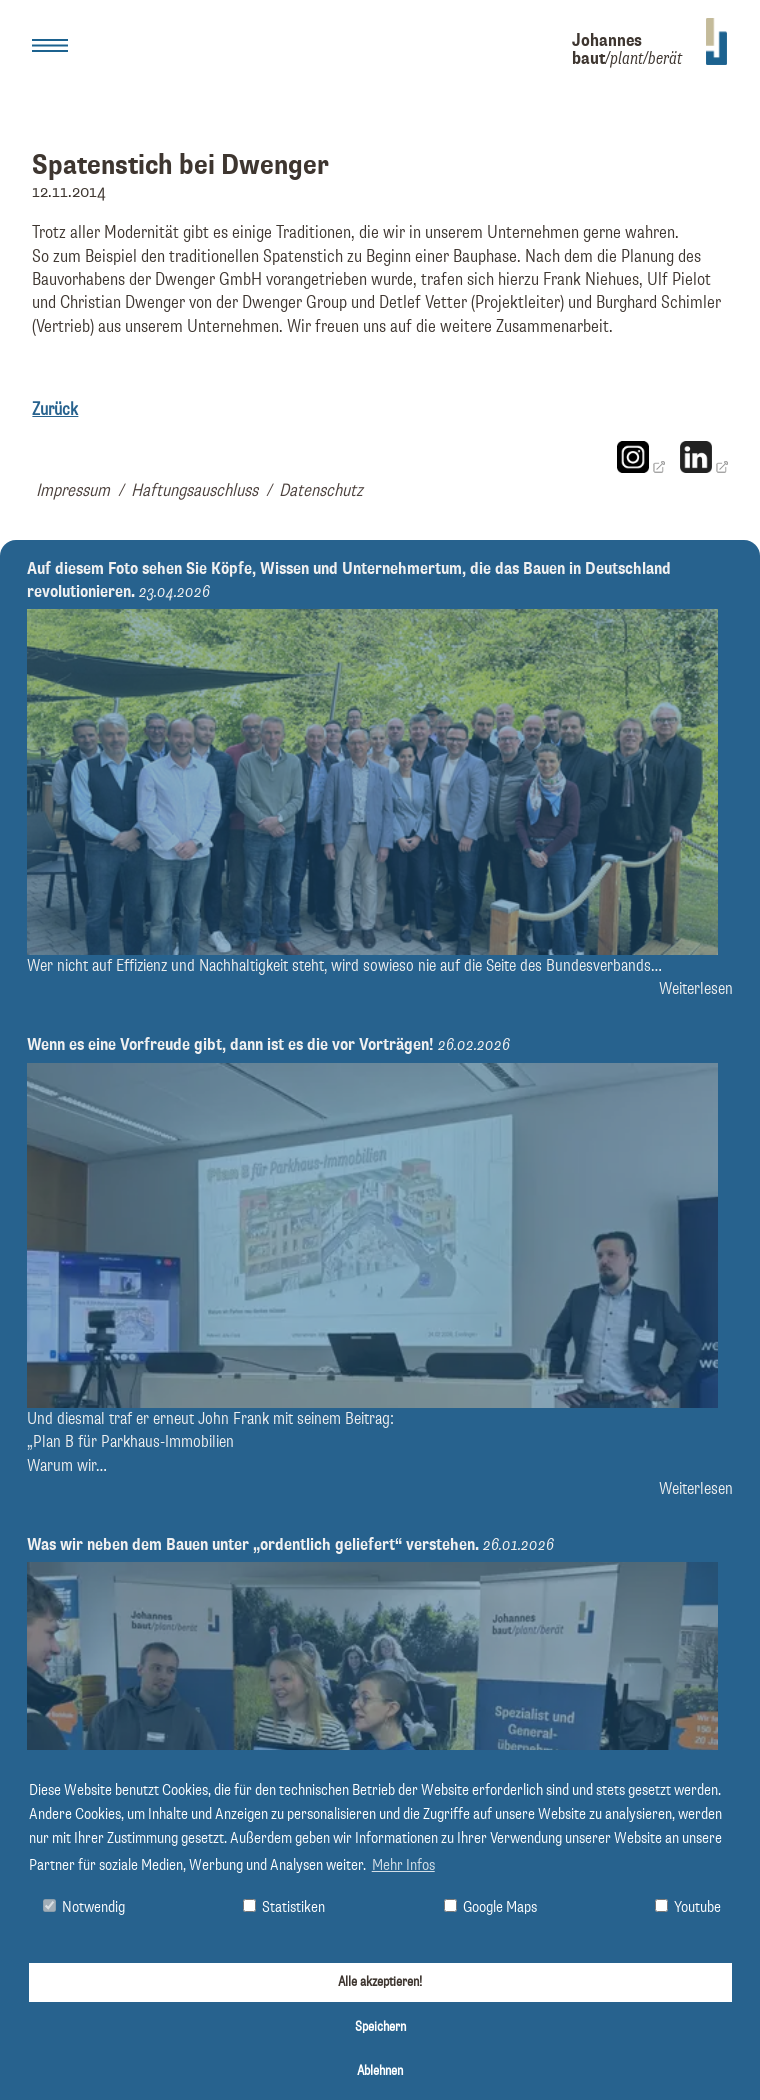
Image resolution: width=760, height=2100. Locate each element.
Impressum (73, 491)
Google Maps (490, 1907)
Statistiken (284, 1907)
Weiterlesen (696, 989)
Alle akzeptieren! (380, 1982)
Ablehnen (380, 2071)
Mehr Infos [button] (403, 1866)
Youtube (688, 1907)
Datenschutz (321, 491)
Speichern (380, 2027)
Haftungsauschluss (194, 491)
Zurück (55, 410)
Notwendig (84, 1907)
